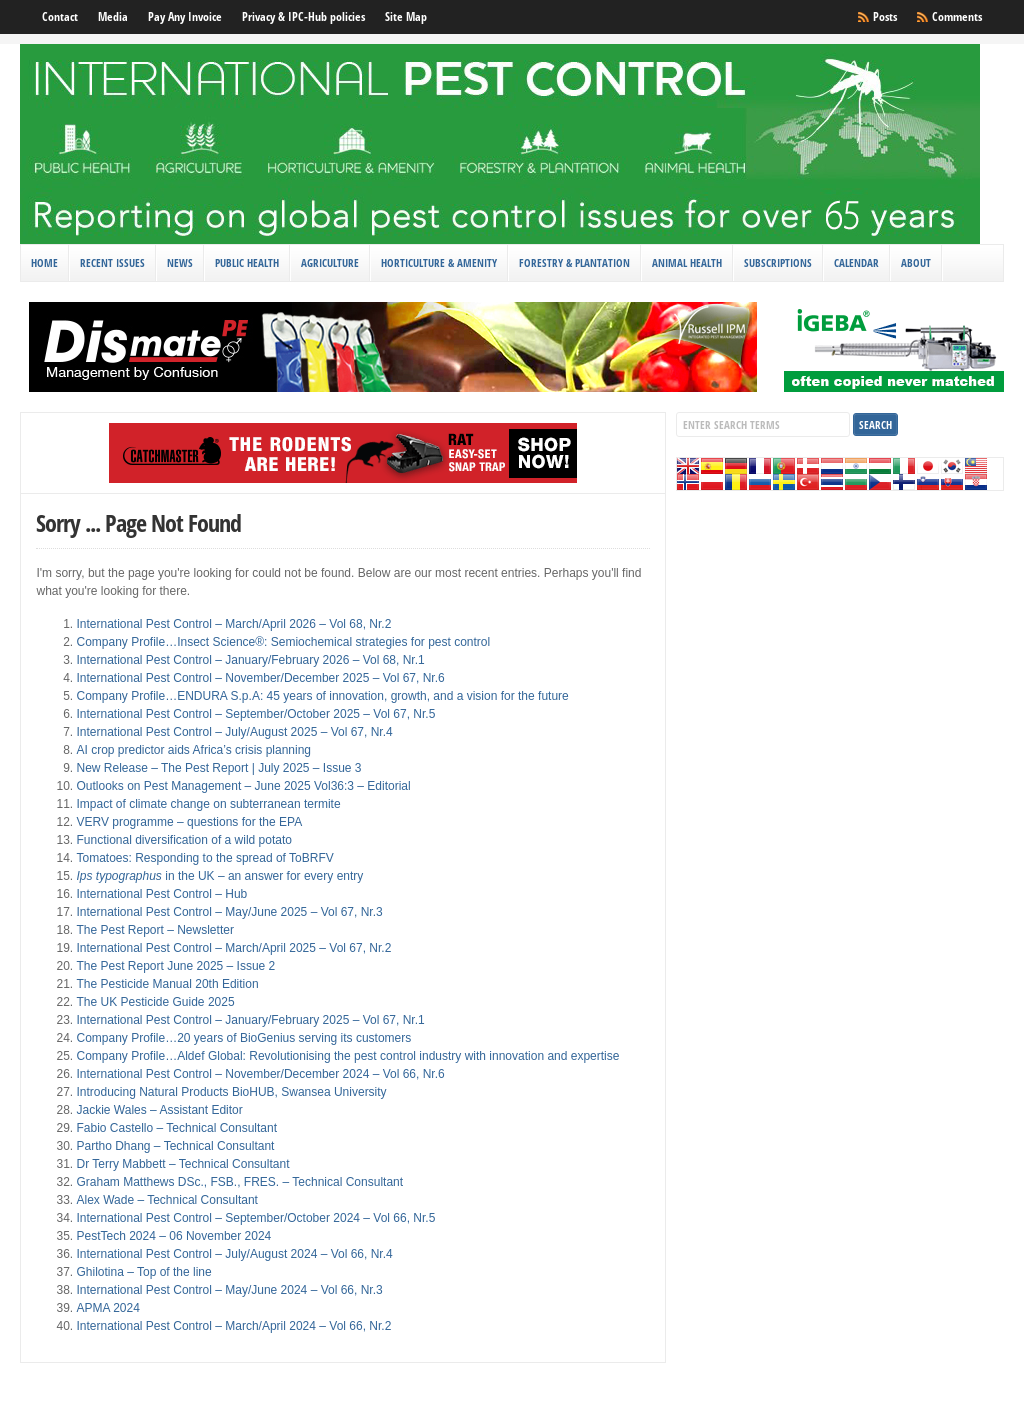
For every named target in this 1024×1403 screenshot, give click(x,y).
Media (113, 16)
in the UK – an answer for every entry (219, 876)
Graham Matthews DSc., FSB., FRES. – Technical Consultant (239, 1182)
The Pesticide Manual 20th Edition (167, 984)
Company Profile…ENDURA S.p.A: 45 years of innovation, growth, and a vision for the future (322, 696)
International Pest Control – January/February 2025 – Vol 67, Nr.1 (250, 1020)
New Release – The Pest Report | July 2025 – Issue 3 (218, 768)
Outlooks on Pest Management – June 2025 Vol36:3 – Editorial (243, 786)
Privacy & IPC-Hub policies (303, 16)
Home (44, 262)
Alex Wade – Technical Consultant (166, 1200)
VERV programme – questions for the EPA (189, 822)
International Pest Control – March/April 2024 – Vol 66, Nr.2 (233, 1326)
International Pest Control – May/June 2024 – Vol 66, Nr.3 (229, 1290)
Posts (885, 16)
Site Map (406, 16)
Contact (60, 16)
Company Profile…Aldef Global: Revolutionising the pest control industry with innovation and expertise (347, 1056)
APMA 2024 (107, 1308)
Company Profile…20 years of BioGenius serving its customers (243, 1038)
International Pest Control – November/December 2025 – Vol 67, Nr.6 (260, 678)
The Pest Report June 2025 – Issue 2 (175, 966)
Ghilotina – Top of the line (143, 1272)
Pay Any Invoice (185, 16)
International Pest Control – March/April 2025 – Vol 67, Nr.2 (233, 948)
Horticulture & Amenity (439, 262)
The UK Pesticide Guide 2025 (155, 1002)
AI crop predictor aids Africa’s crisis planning (193, 750)
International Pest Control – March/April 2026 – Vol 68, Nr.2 (233, 624)
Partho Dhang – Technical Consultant (175, 1146)
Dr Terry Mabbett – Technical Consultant (182, 1164)
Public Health (247, 262)
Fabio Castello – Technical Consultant (176, 1128)
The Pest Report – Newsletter (154, 930)
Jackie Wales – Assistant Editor (159, 1110)
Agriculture (330, 262)
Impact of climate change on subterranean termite (208, 804)
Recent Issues (112, 262)
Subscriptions (778, 262)
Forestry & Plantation (574, 262)
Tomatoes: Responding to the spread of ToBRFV (204, 858)
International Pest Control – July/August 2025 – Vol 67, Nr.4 (234, 732)
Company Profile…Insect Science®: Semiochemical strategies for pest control (283, 642)
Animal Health (687, 262)
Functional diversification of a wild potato (183, 840)
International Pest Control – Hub (161, 894)
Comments (957, 16)
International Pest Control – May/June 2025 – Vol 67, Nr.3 (229, 912)
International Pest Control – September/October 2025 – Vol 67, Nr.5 (255, 714)
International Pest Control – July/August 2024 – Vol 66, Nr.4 (234, 1254)
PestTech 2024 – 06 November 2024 (173, 1236)
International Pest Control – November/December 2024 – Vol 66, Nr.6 (260, 1074)
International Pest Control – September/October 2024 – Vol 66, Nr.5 (255, 1218)
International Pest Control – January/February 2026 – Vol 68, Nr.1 (250, 660)
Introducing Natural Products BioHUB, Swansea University (231, 1092)
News (180, 262)
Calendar (856, 262)
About (916, 262)
